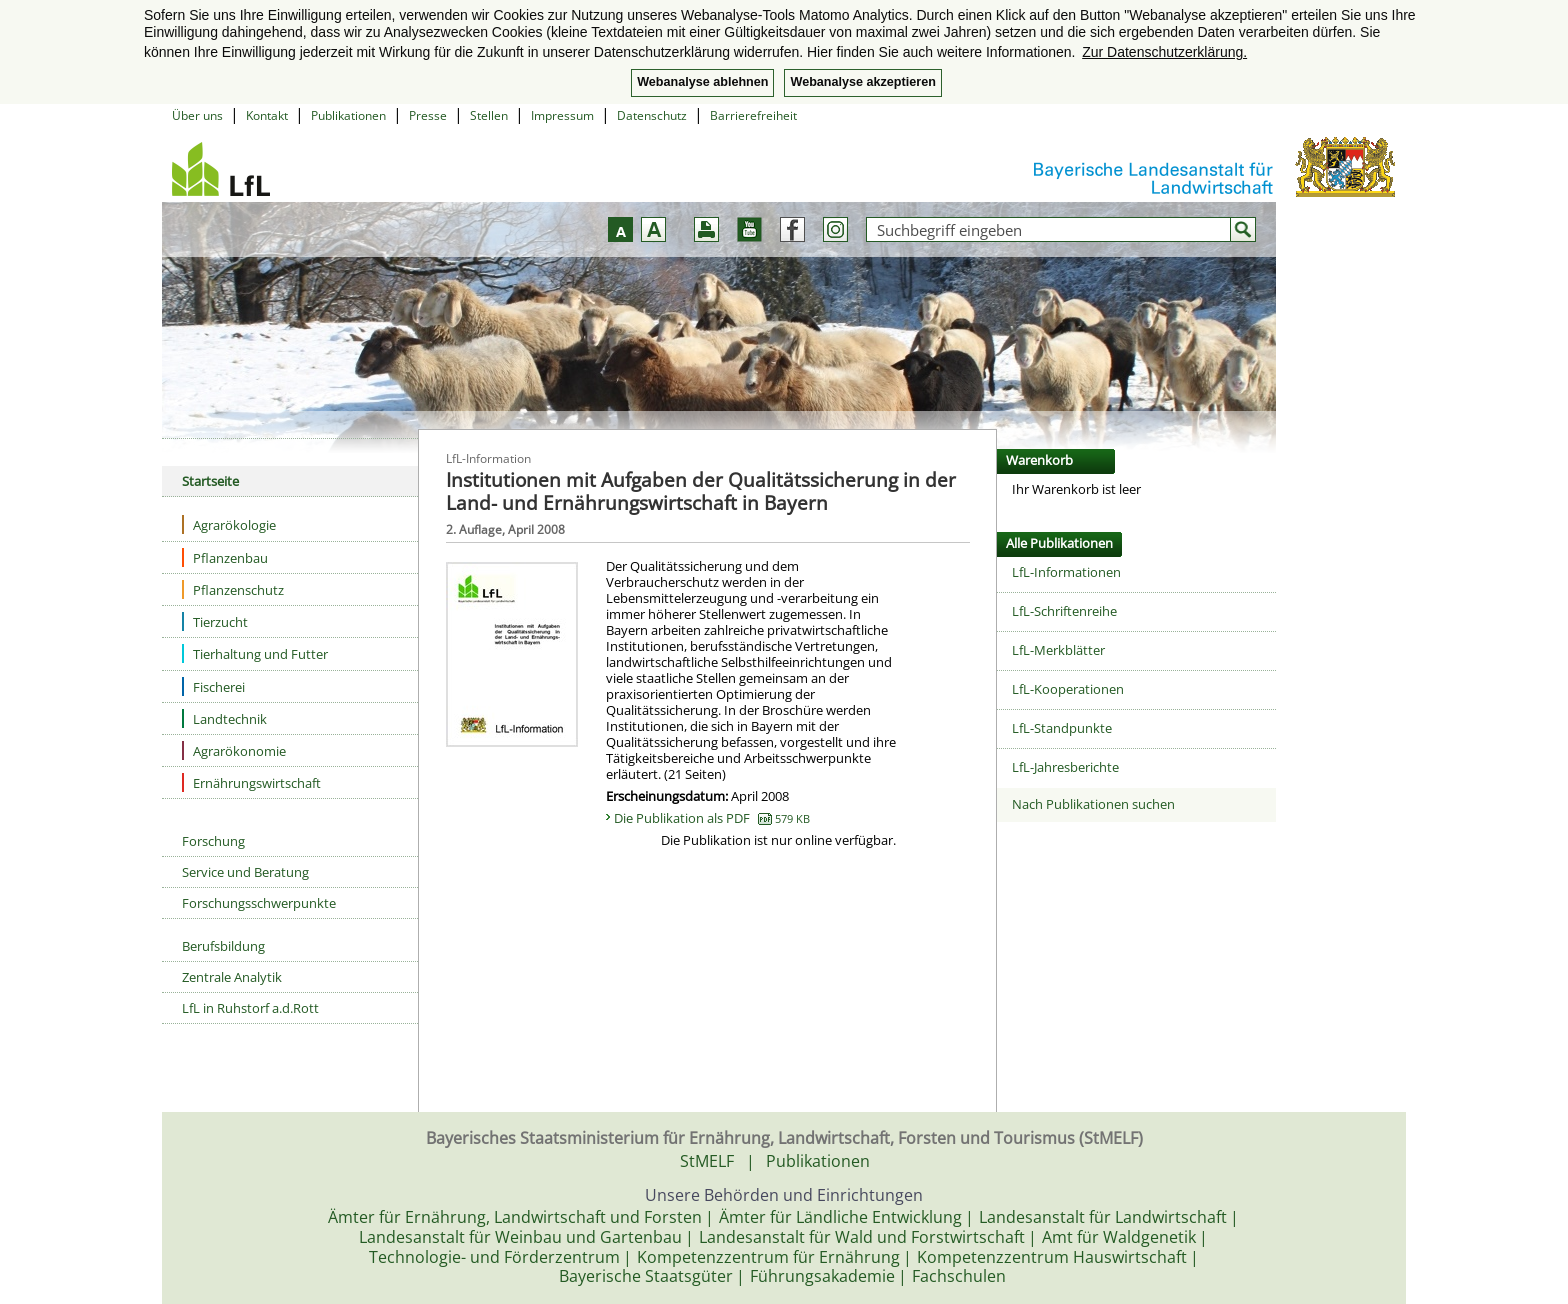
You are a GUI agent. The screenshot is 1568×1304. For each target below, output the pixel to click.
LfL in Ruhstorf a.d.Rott (250, 1008)
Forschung (213, 841)
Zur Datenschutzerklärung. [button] (1164, 52)
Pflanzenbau (225, 557)
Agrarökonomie (234, 750)
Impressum (562, 115)
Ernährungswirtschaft (251, 782)
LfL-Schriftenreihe (1064, 611)
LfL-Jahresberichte (1065, 767)
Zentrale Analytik (232, 977)
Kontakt (267, 115)
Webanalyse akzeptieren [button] (862, 82)
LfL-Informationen (1066, 572)
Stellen (489, 115)
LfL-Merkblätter (1058, 650)
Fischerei (213, 686)
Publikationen (348, 115)
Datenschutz (652, 115)
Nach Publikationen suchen (1093, 804)
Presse (428, 115)
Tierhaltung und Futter (255, 653)
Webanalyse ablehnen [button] (702, 82)
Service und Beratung (245, 872)
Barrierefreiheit (753, 115)
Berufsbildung (223, 946)
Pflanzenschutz (233, 589)
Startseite (210, 481)
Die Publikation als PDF (712, 818)
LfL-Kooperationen (1068, 689)
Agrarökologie (229, 524)
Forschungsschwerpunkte (259, 903)
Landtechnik (224, 718)
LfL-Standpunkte (1062, 728)
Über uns (197, 115)
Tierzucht (215, 621)
